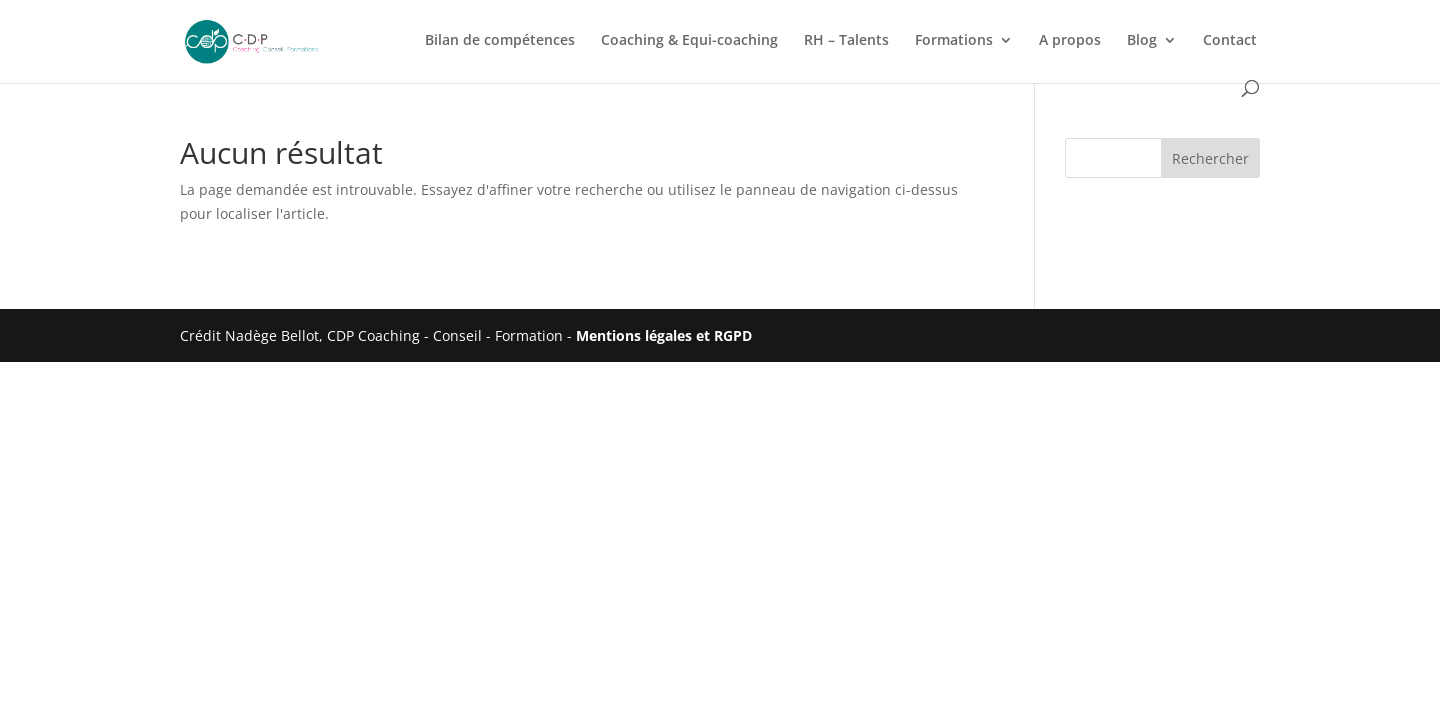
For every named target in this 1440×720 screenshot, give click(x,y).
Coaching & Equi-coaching (689, 41)
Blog (1142, 41)
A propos (1070, 41)
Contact (1230, 41)
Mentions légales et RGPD (664, 335)
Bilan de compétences (500, 41)
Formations (954, 41)
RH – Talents (846, 41)
